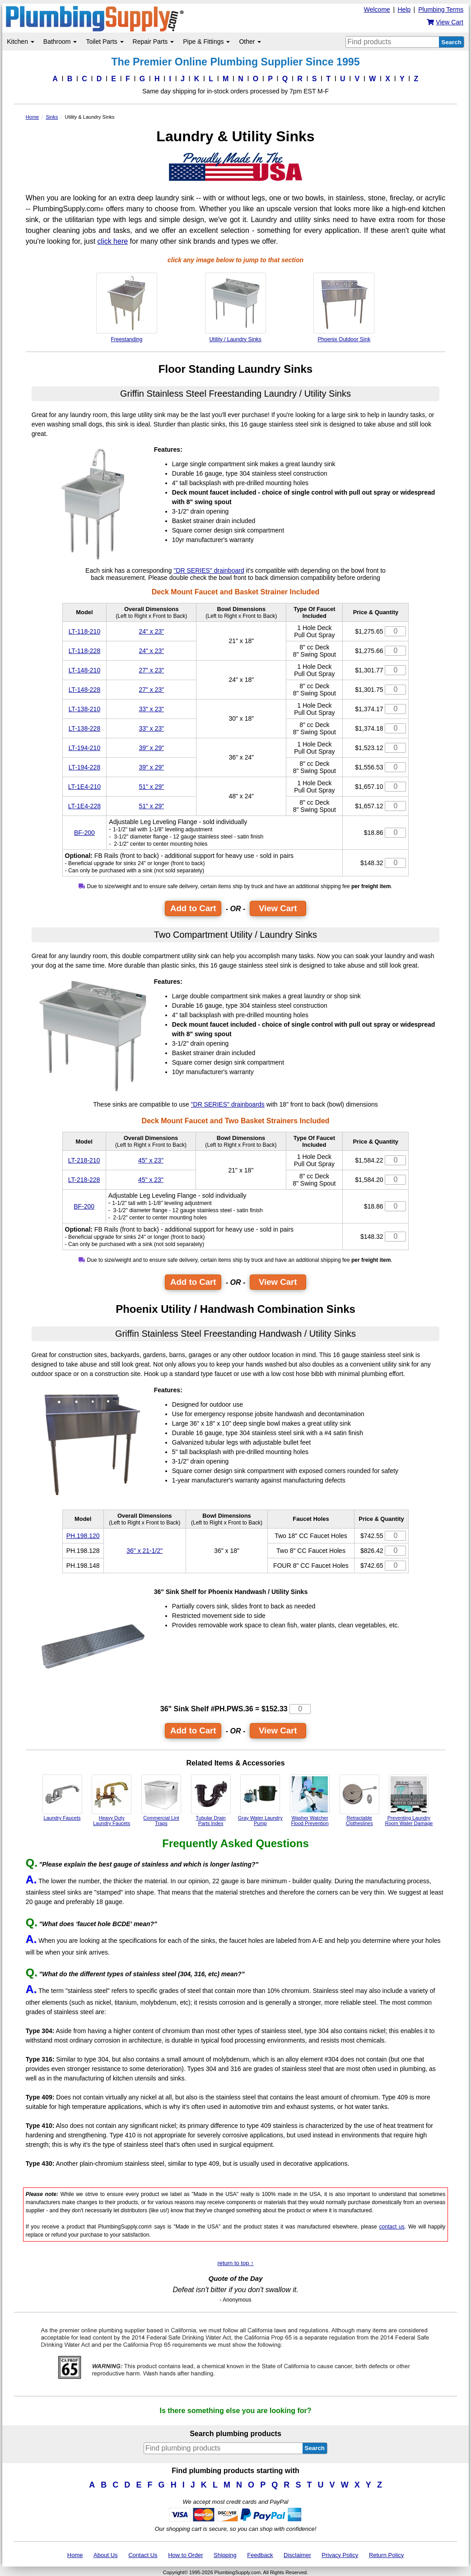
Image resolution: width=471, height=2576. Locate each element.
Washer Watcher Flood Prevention (310, 1800)
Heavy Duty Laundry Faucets (111, 1800)
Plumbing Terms (440, 9)
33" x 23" (151, 709)
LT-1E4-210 (84, 786)
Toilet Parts (104, 41)
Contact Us (142, 2555)
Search (451, 42)
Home (75, 2555)
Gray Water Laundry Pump (260, 1800)
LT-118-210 (85, 631)
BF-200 (84, 832)
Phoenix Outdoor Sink (343, 308)
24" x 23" (151, 631)
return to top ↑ (235, 2263)
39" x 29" (151, 747)
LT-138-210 (85, 709)
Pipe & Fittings (206, 41)
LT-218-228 (84, 1179)
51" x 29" (151, 786)
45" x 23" (150, 1160)
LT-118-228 (85, 650)
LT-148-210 (85, 670)
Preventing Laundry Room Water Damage (409, 1800)
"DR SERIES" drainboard (208, 570)
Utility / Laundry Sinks (235, 308)
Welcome (377, 9)
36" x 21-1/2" (144, 1550)
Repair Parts (153, 41)
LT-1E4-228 (84, 806)
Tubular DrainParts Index (211, 1800)
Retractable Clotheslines (359, 1800)
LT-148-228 (85, 689)
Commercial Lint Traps (161, 1800)
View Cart (278, 908)
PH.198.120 (83, 1535)
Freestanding (126, 308)
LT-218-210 (84, 1160)
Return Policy (386, 2555)
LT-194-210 (85, 747)
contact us (392, 2227)
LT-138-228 (85, 728)
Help (403, 9)
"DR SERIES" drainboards (228, 1104)
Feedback (260, 2555)
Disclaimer (297, 2555)
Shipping (225, 2555)
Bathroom (60, 41)
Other (250, 41)
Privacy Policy (340, 2555)
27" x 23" (151, 670)
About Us (105, 2555)
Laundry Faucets (62, 1797)
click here (113, 241)
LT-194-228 (85, 767)
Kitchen (20, 41)
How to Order (185, 2555)
